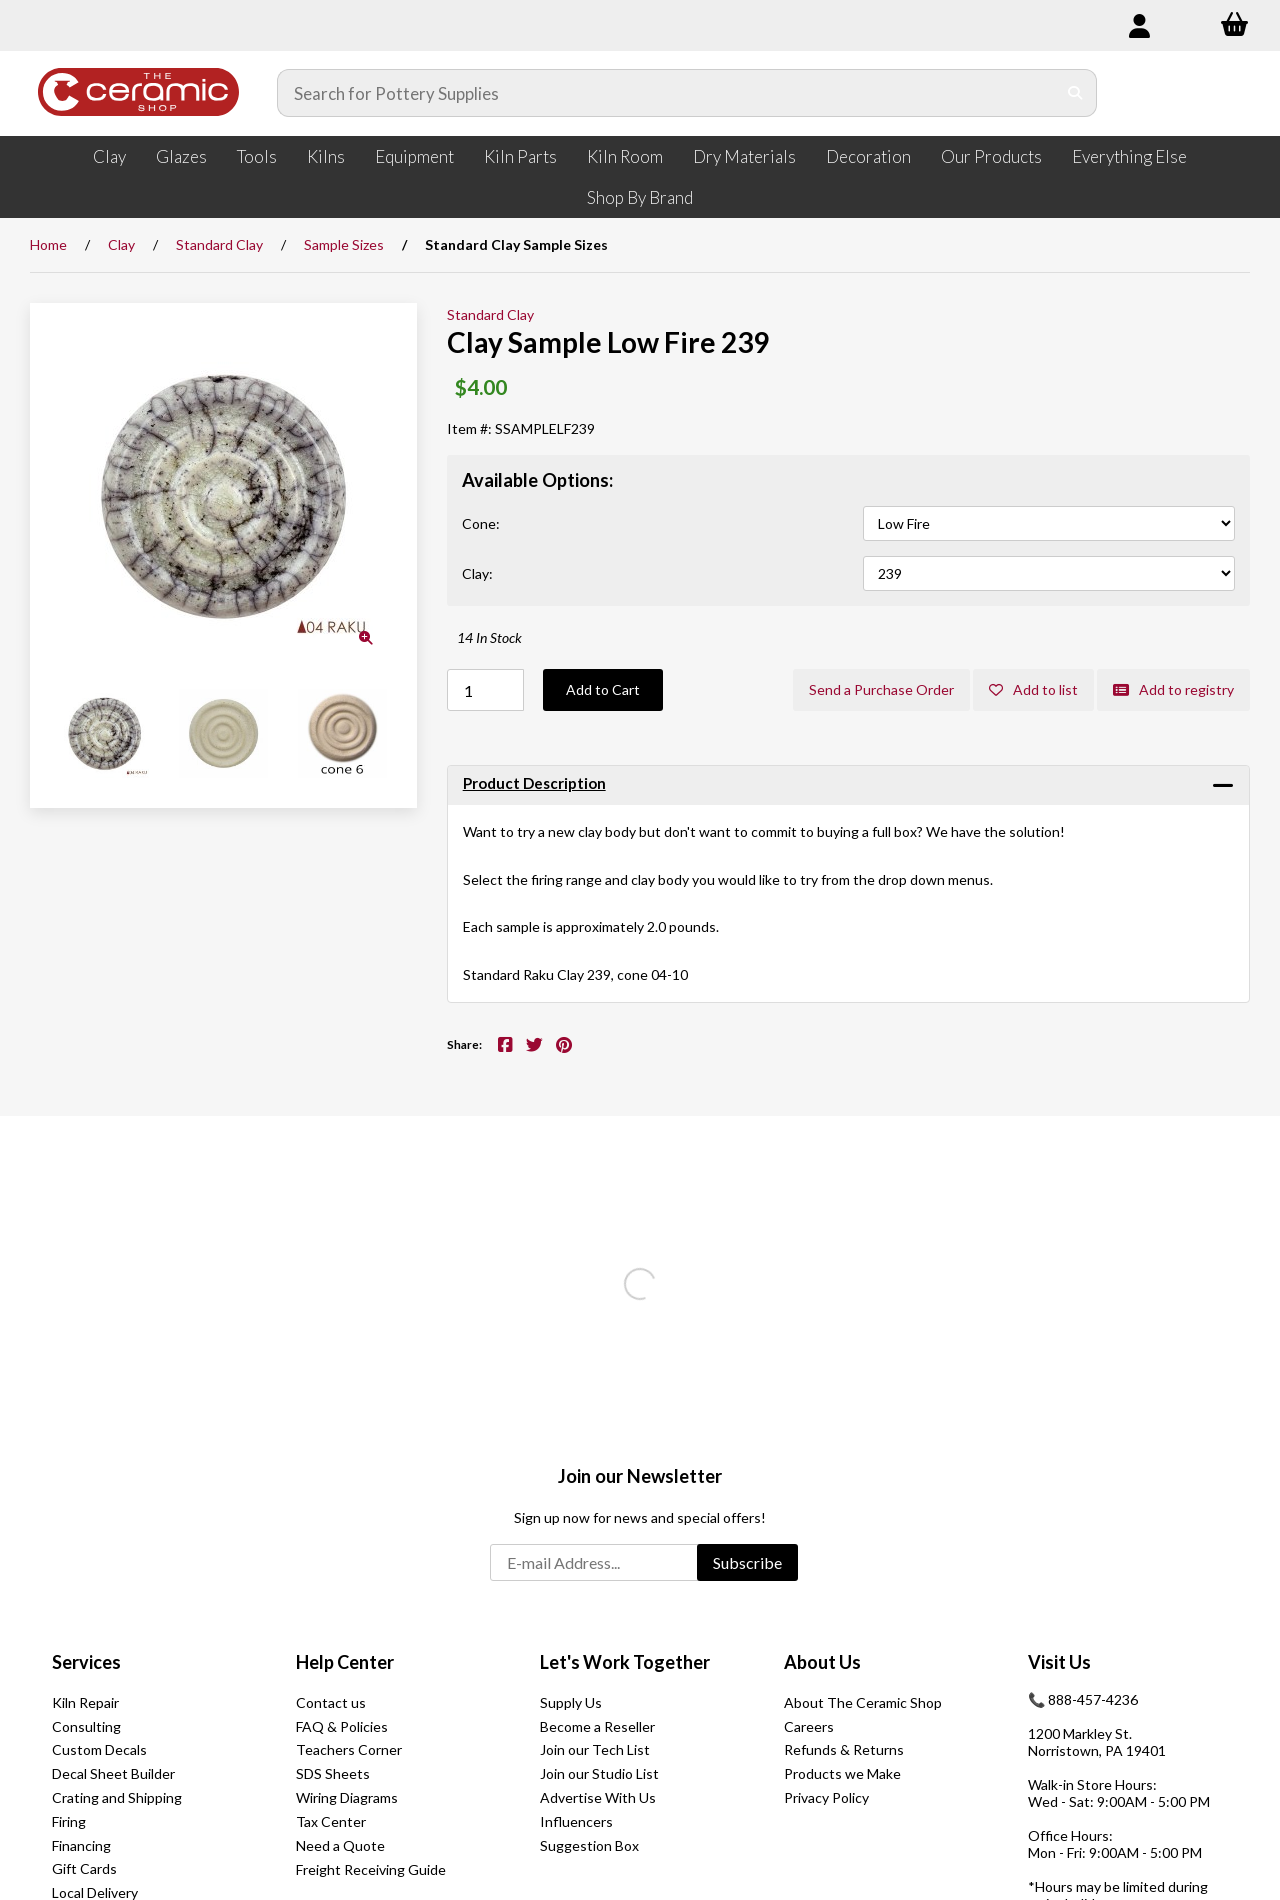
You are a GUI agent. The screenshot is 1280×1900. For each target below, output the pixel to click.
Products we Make (842, 1773)
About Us (822, 1662)
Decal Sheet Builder (113, 1773)
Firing (69, 1821)
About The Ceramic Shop (863, 1702)
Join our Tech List (595, 1749)
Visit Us (1059, 1662)
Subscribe (747, 1562)
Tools (257, 156)
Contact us (331, 1702)
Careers (809, 1726)
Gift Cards (84, 1868)
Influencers (576, 1821)
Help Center (345, 1662)
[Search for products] (667, 93)
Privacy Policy (826, 1797)
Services (86, 1662)
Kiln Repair (85, 1702)
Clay (109, 156)
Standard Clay (219, 244)
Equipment (414, 156)
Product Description (534, 783)
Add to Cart (603, 689)
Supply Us (571, 1702)
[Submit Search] (1075, 93)
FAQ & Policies (342, 1726)
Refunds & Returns (844, 1749)
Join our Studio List (599, 1773)
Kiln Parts (520, 156)
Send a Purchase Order (881, 689)
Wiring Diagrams (347, 1797)
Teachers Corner (349, 1749)
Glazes (181, 156)
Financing (81, 1845)
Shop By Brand (640, 197)
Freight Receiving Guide (371, 1869)
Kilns (326, 156)
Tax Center (331, 1821)
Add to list (1033, 689)
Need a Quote (340, 1845)
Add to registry (1173, 689)
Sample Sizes (344, 244)
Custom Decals (99, 1749)
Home (48, 244)
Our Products (991, 156)
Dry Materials (744, 156)
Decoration (868, 156)
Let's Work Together (625, 1662)
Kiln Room (625, 156)
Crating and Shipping (117, 1797)
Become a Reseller (597, 1726)
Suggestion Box (589, 1845)
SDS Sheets (333, 1773)
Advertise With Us (598, 1797)
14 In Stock (489, 637)
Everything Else (1129, 156)
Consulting (86, 1726)
